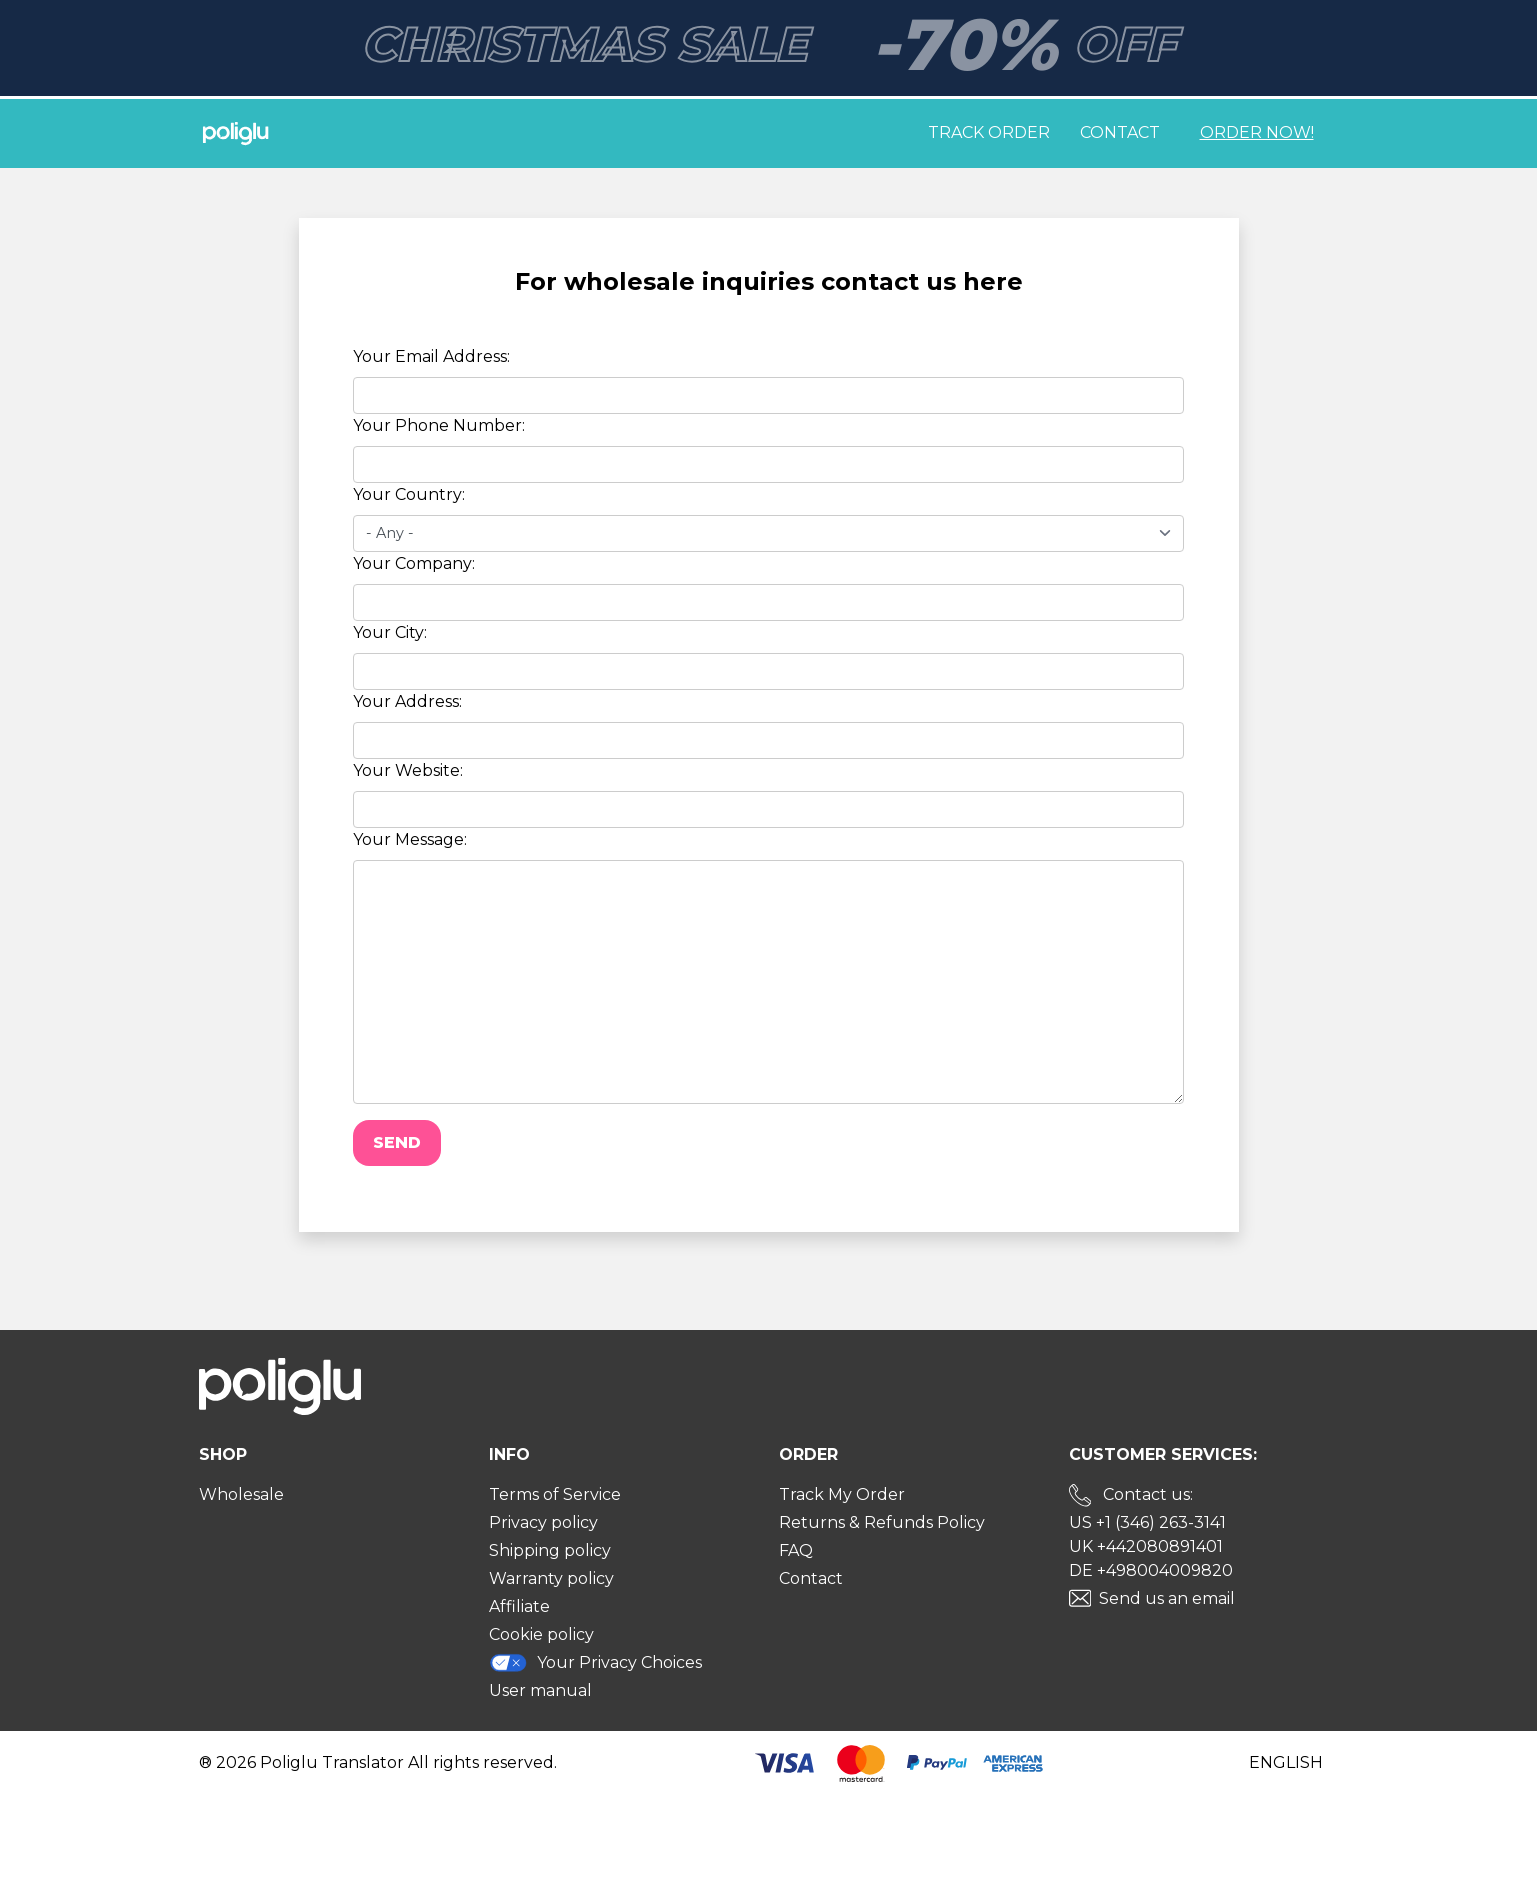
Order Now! (1257, 132)
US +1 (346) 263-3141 (1147, 1522)
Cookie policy (541, 1634)
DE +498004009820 (1151, 1570)
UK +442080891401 (1146, 1546)
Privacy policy (543, 1522)
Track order (989, 132)
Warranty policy (551, 1578)
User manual (540, 1690)
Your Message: (410, 839)
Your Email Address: (431, 356)
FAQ (796, 1550)
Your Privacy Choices (596, 1662)
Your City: (390, 632)
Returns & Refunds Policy (882, 1522)
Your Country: (409, 494)
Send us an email (1167, 1598)
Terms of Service (555, 1494)
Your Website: (408, 770)
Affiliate (519, 1606)
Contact (1120, 132)
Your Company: (414, 563)
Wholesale (241, 1494)
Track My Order (842, 1494)
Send (397, 1142)
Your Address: (407, 701)
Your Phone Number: (439, 425)
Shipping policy (550, 1550)
